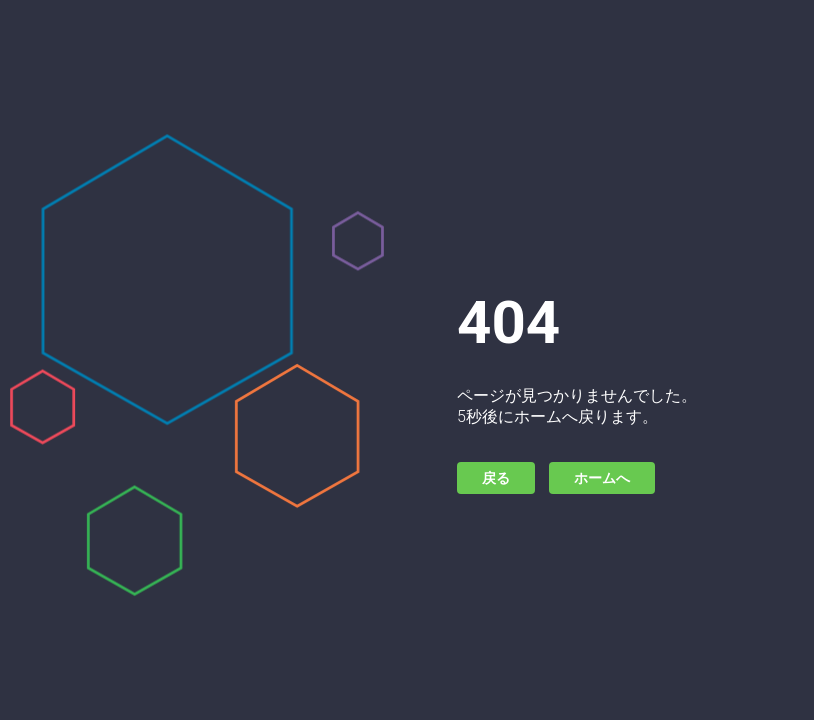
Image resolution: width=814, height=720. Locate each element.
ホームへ (602, 478)
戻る (496, 478)
